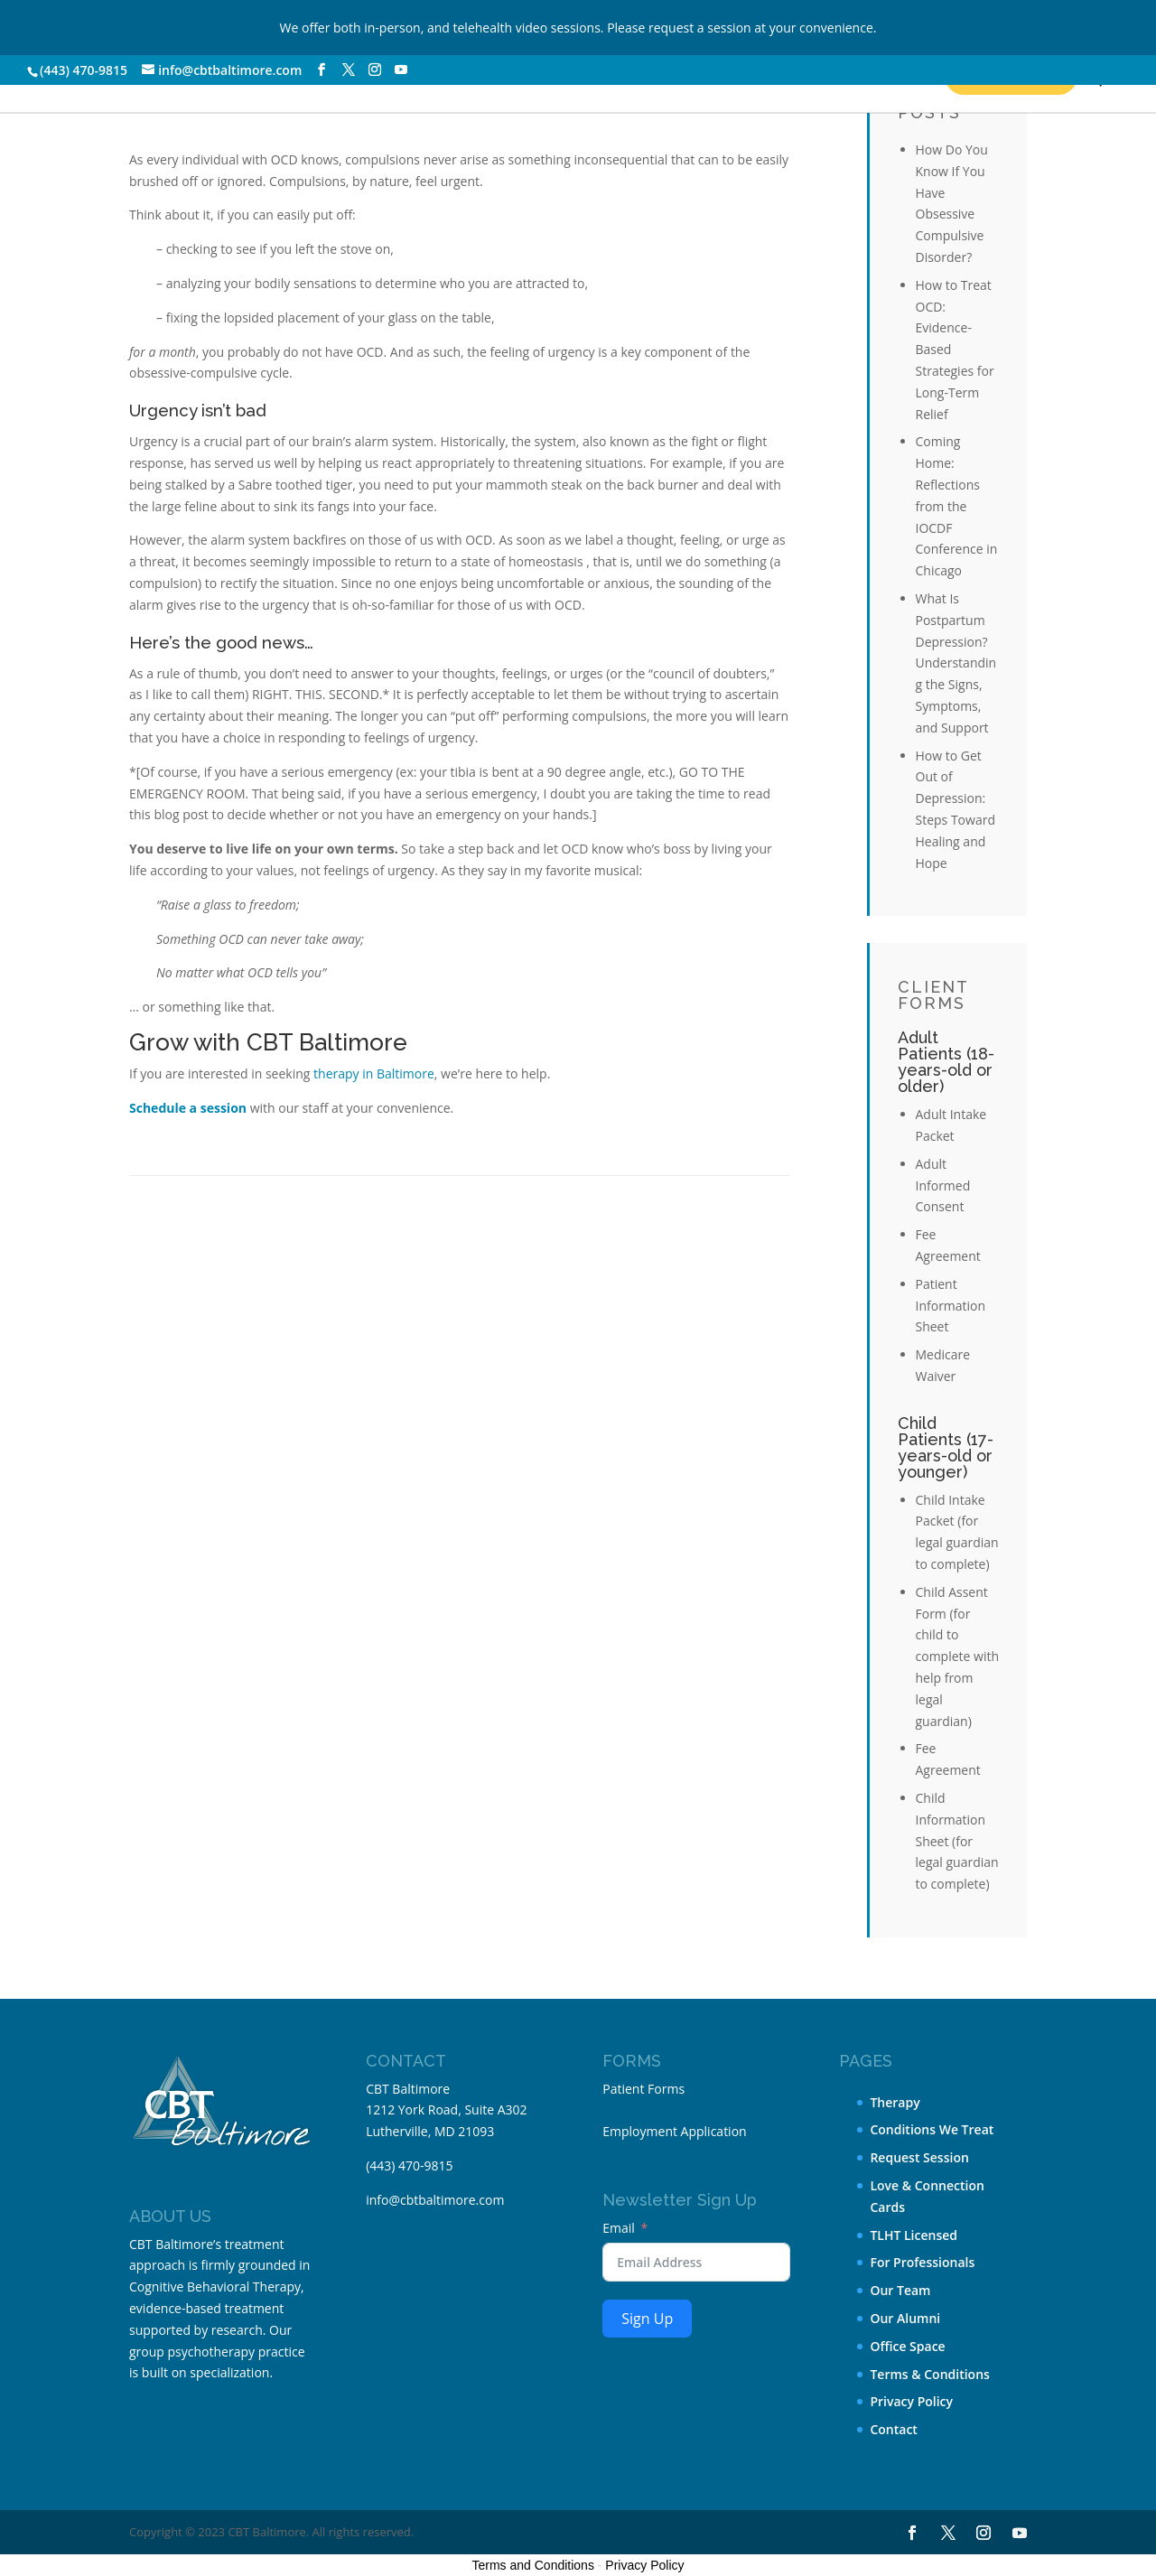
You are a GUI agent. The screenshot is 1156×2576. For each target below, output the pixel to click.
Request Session (919, 2157)
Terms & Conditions (929, 2374)
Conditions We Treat (327, 75)
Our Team (900, 2290)
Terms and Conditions (533, 2565)
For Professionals (922, 2262)
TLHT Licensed (913, 2235)
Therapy (894, 2102)
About (507, 75)
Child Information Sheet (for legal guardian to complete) (957, 1840)
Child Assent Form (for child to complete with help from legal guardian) (958, 1656)
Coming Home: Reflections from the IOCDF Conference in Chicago (957, 506)
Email (618, 2227)
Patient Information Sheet (951, 1305)
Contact (637, 75)
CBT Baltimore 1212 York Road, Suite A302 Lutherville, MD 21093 (446, 2110)
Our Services (121, 75)
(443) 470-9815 (83, 70)
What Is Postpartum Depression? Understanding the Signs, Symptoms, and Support (956, 663)
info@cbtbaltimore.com (435, 2199)
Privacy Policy (911, 2401)
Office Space (907, 2346)
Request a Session (812, 75)
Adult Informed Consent (943, 1185)
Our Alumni (905, 2318)
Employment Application (674, 2131)
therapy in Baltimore (373, 1073)
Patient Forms (643, 2088)
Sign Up (647, 2319)
